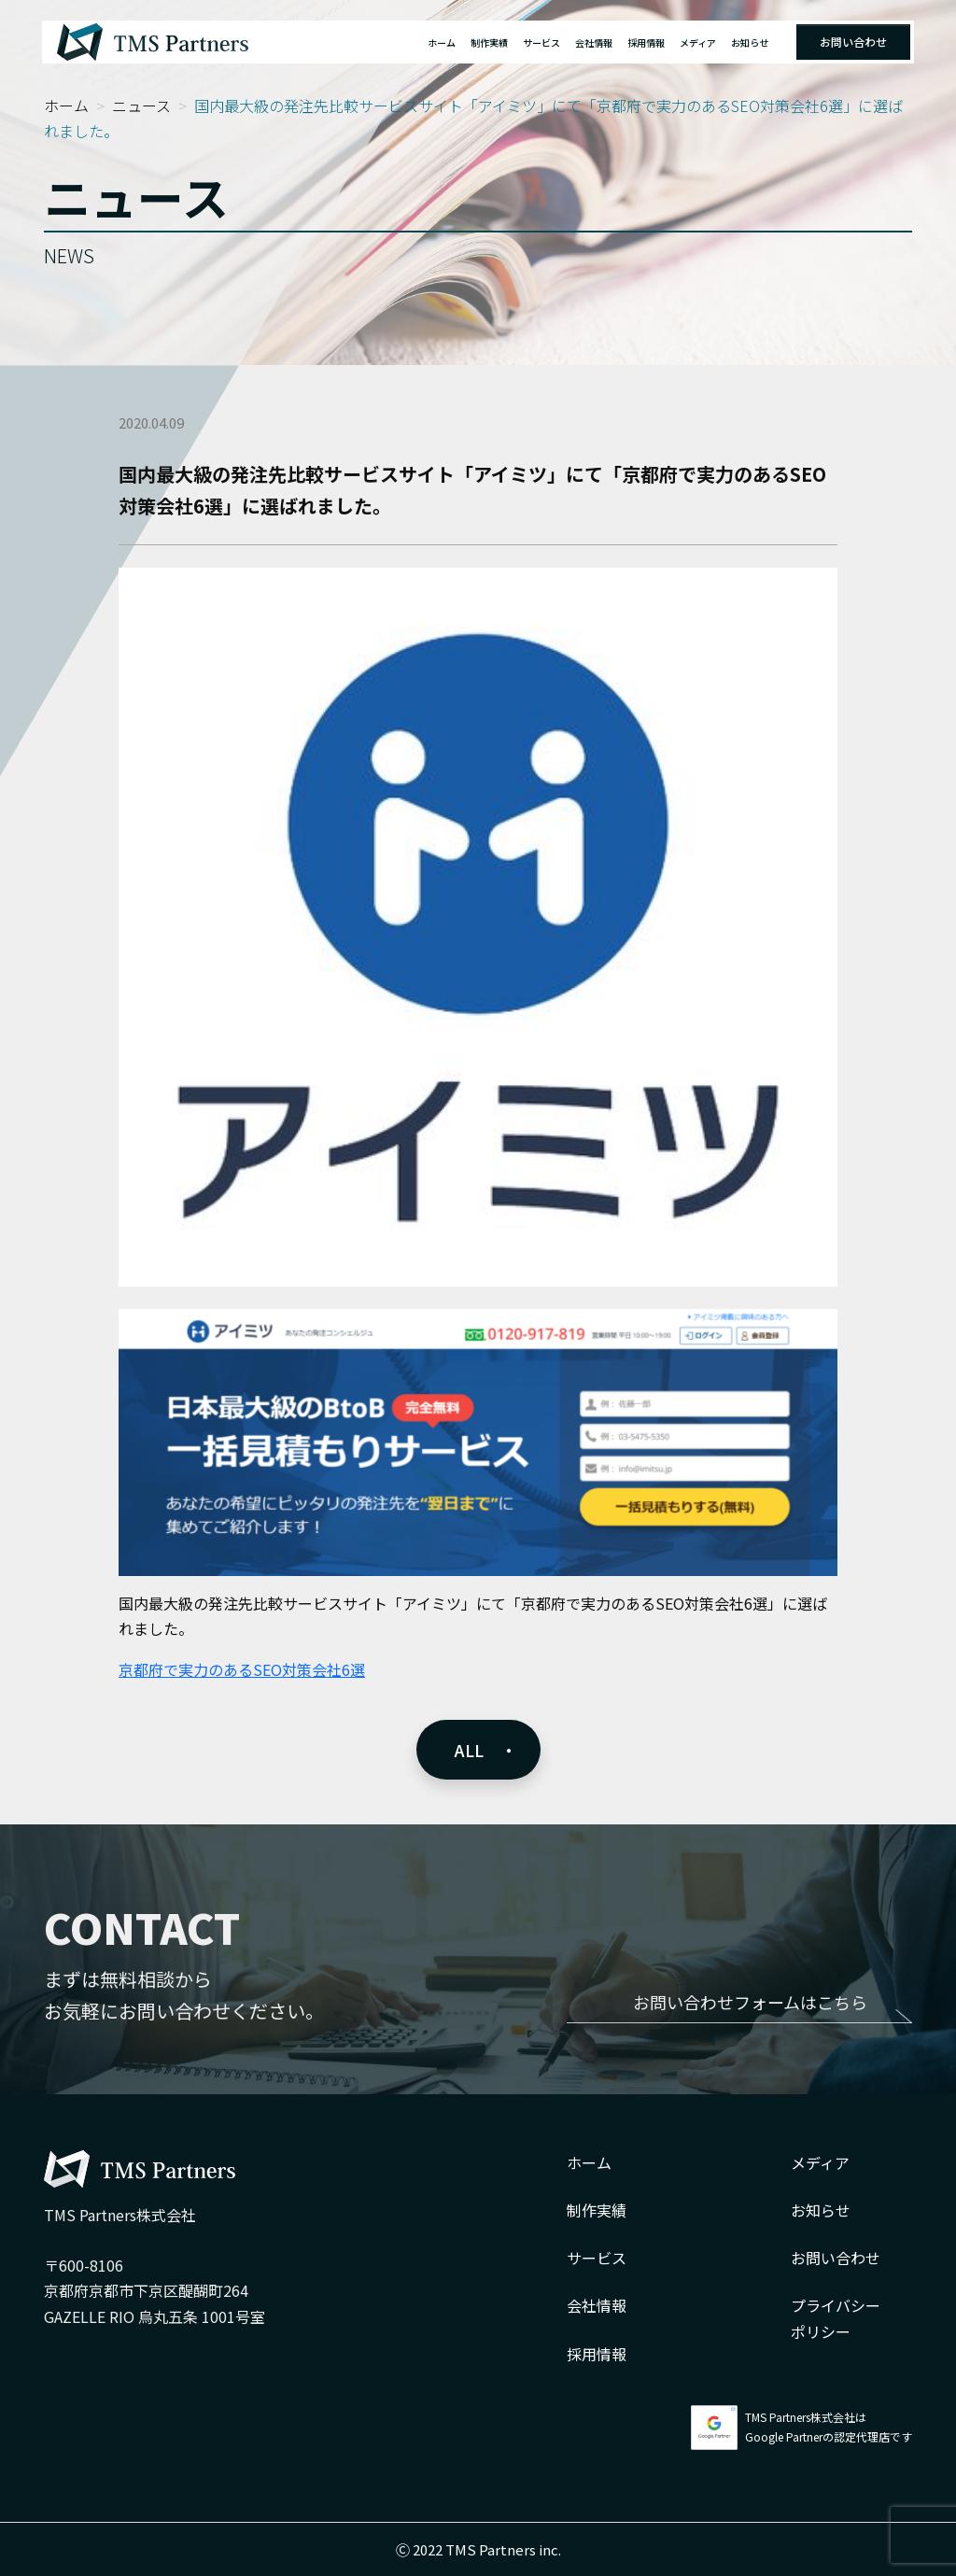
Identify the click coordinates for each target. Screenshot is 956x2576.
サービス (541, 42)
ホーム (442, 42)
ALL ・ (486, 1750)
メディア (698, 42)
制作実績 (489, 42)
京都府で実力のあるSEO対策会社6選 (242, 1669)
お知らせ (749, 42)
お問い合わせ (853, 41)
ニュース (141, 105)
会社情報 (593, 42)
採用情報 (646, 42)
